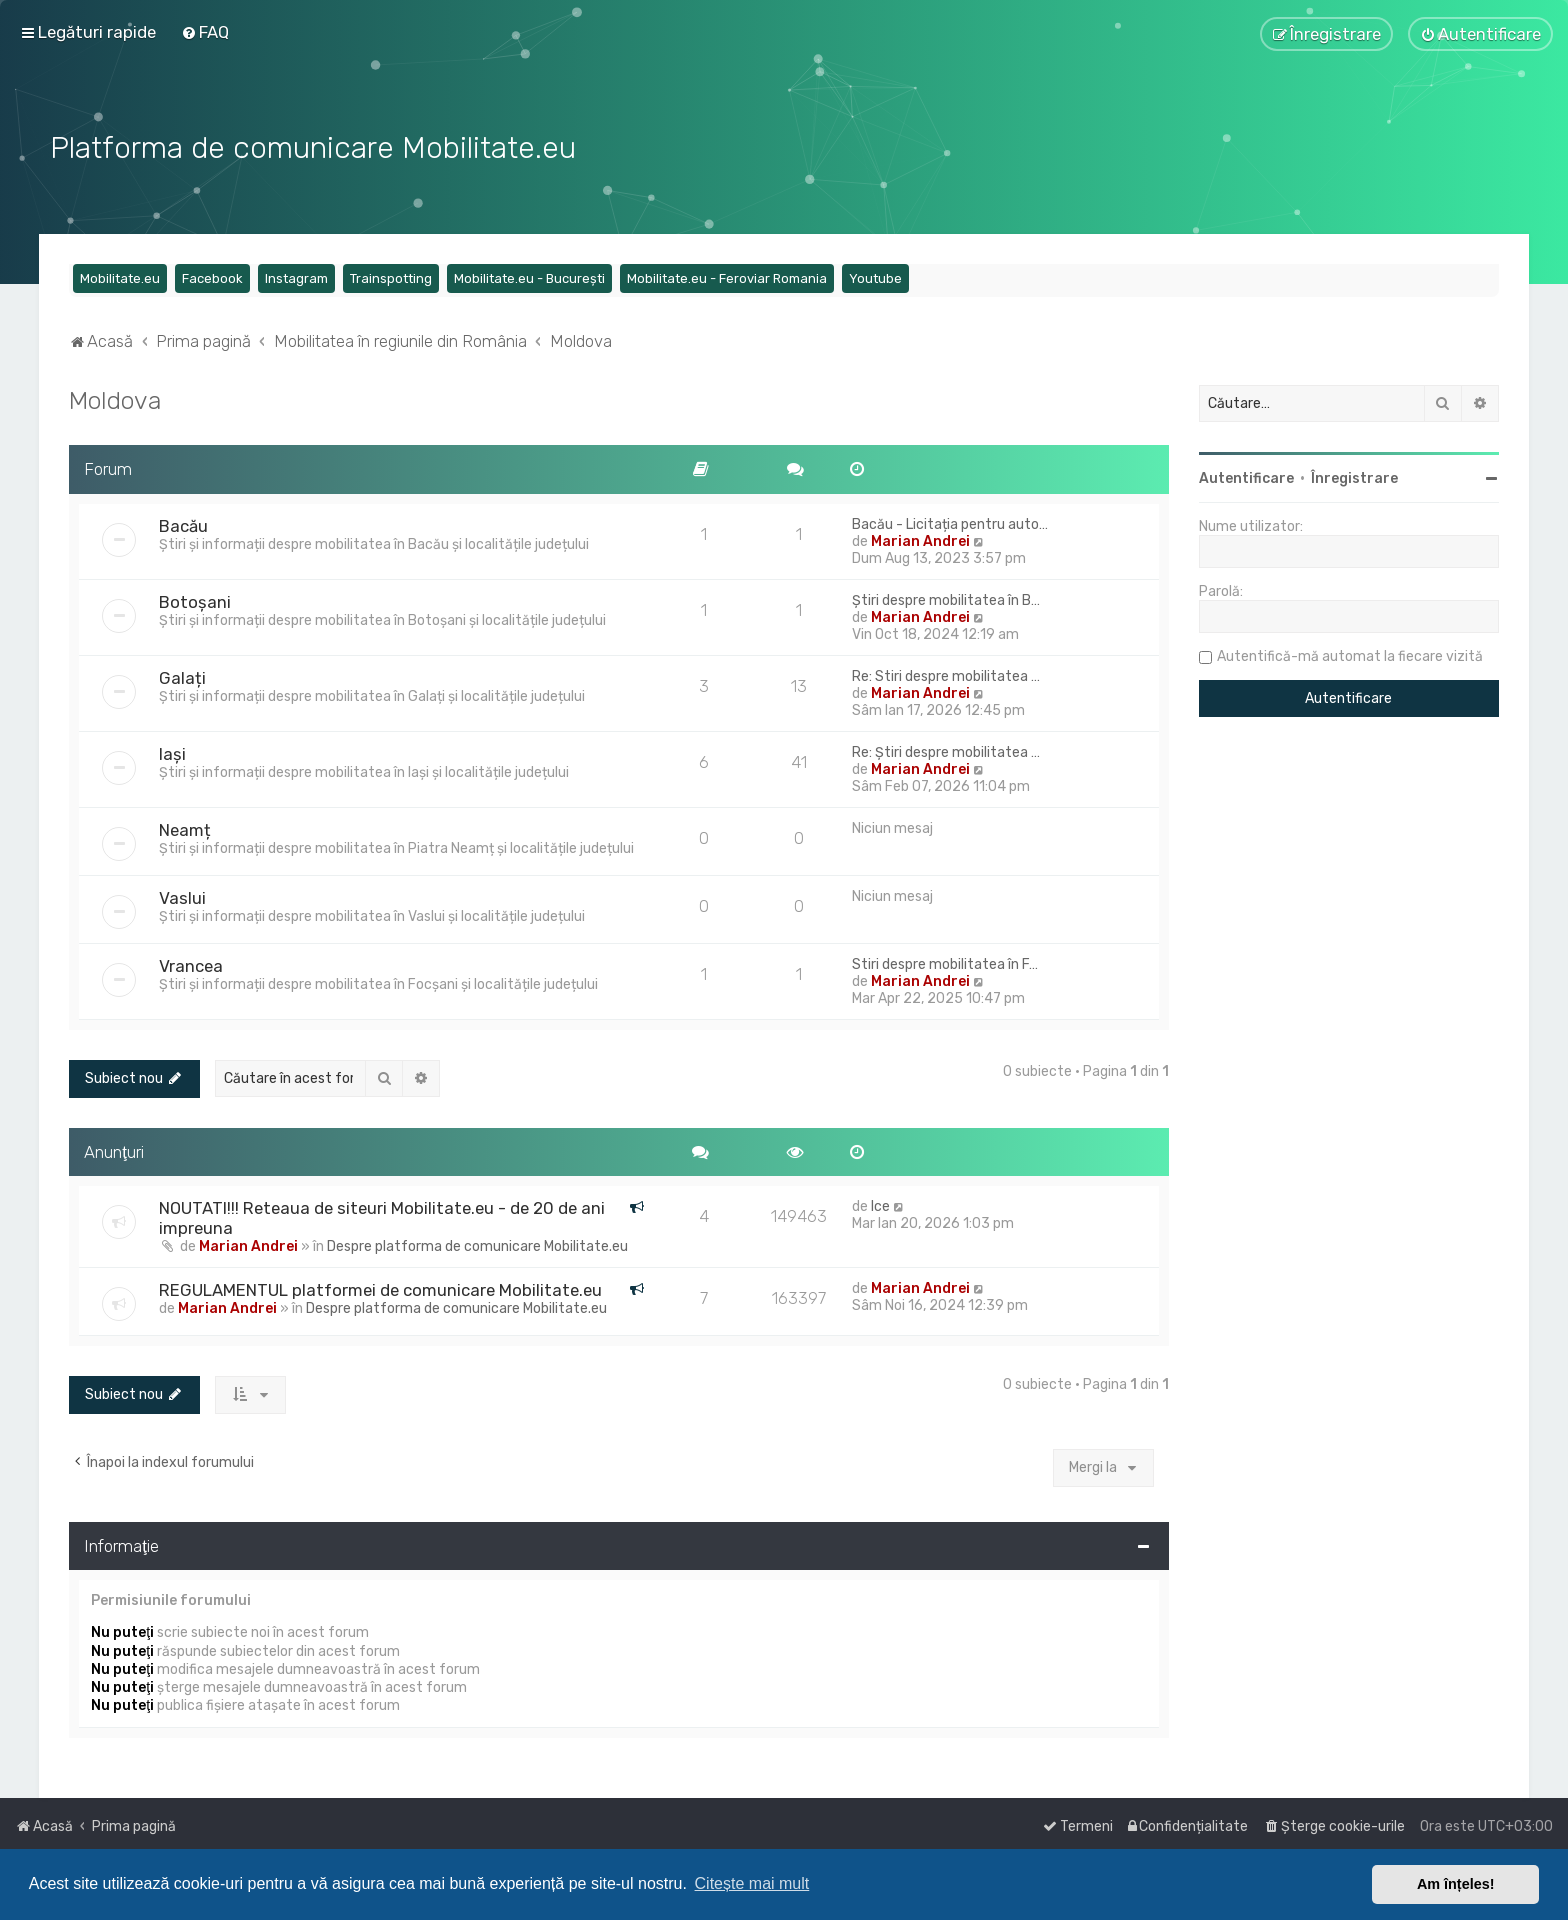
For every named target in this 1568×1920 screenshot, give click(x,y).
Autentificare (1246, 475)
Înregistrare (1354, 475)
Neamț (185, 827)
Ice (880, 1203)
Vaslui (182, 895)
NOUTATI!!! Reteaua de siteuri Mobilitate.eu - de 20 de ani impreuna (382, 1215)
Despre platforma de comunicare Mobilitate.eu (477, 1243)
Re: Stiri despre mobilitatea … (946, 673)
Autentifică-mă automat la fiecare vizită (1350, 653)
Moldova (115, 397)
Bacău (183, 523)
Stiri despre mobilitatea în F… (945, 961)
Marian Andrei (920, 538)
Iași (172, 751)
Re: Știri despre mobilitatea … (946, 749)
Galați (182, 675)
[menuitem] (205, 32)
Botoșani (195, 599)
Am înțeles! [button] (1456, 1884)
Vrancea (191, 963)
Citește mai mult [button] (752, 1883)
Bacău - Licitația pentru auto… (950, 521)
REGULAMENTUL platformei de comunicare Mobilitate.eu (380, 1287)
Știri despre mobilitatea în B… (946, 597)
